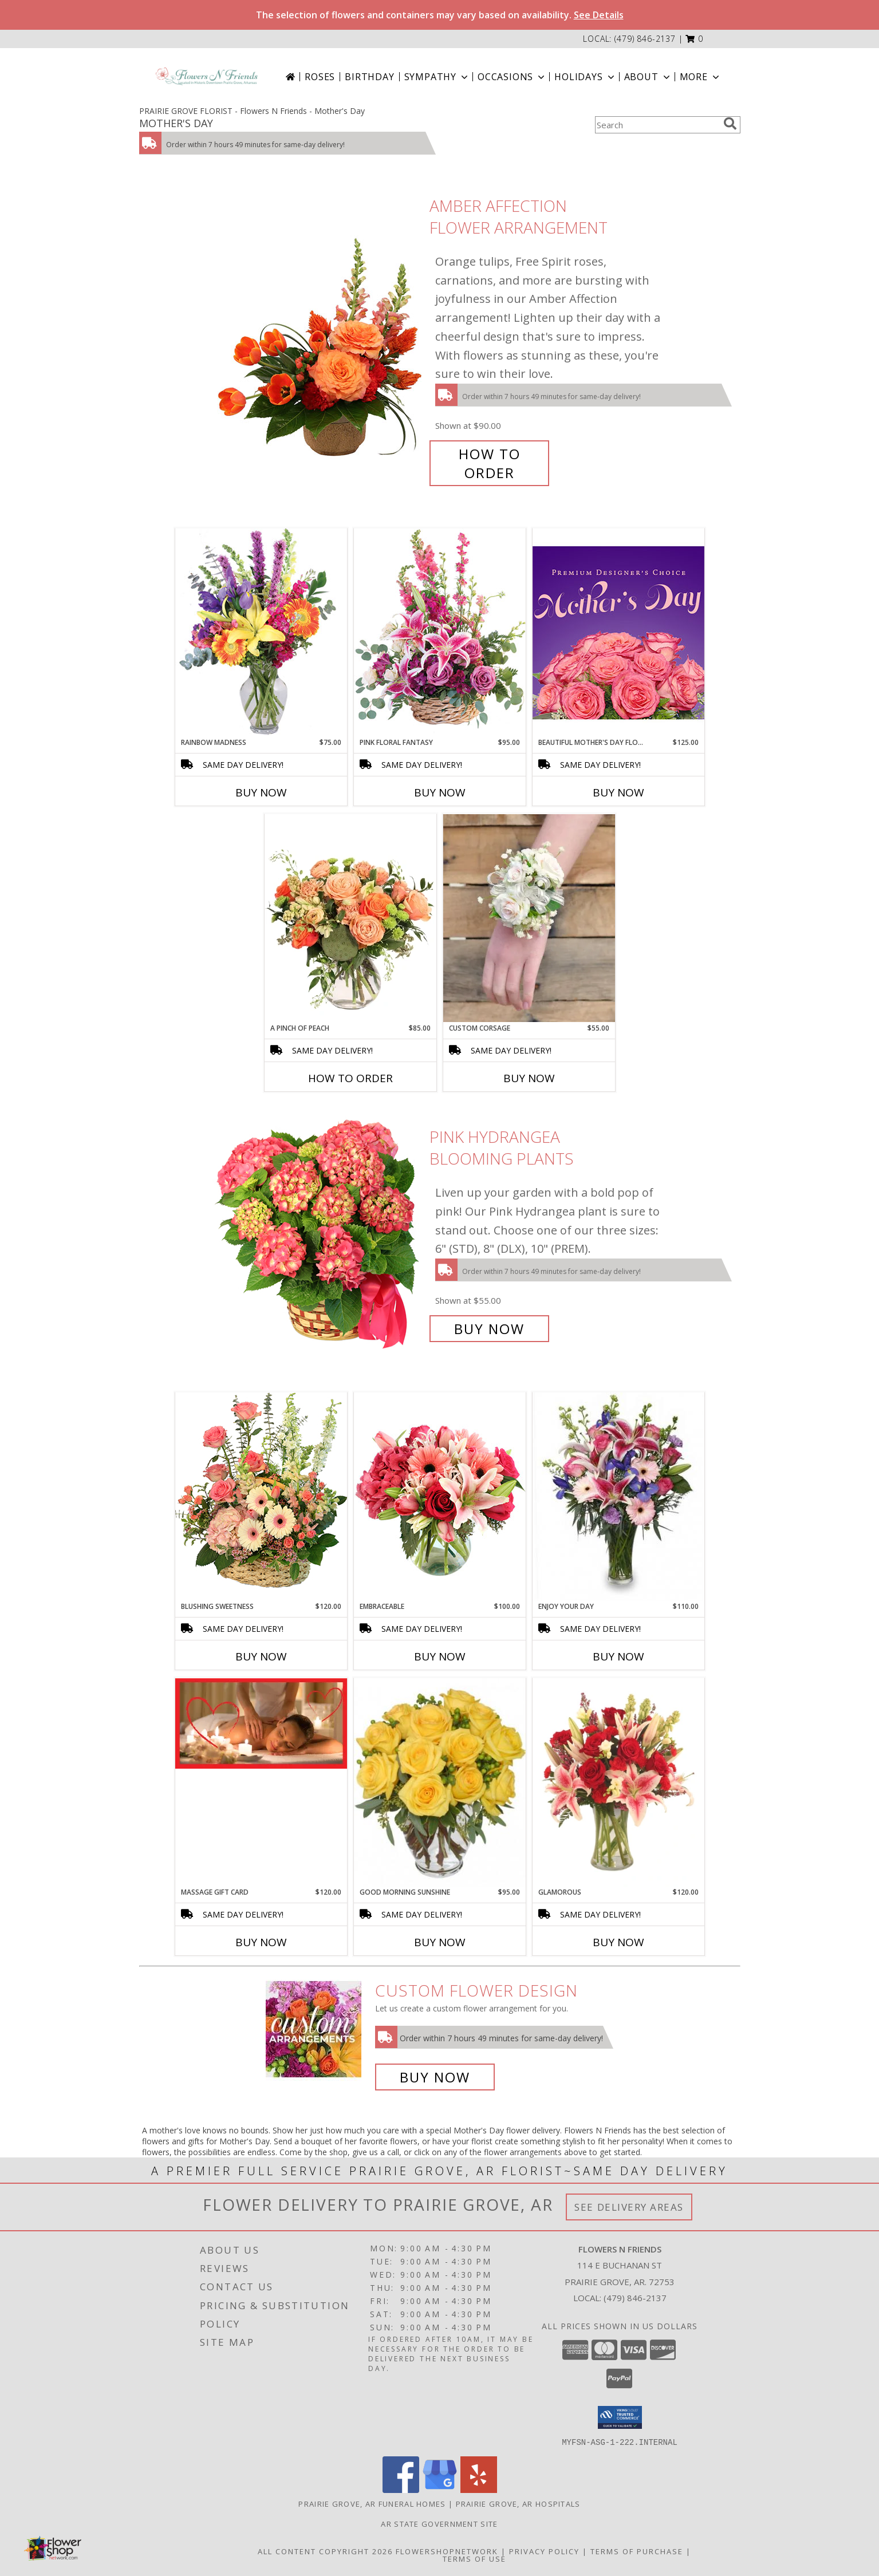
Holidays (585, 76)
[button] (694, 38)
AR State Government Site (439, 2523)
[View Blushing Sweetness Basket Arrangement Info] (261, 1496)
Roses (320, 76)
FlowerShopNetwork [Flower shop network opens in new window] (447, 2551)
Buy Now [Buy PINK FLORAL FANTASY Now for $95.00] (440, 792)
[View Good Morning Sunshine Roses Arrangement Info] (440, 1782)
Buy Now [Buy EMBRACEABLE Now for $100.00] (440, 1656)
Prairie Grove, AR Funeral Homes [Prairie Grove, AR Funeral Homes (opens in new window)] (372, 2503)
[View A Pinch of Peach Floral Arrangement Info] (350, 918)
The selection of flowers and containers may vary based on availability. (440, 15)
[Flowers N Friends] (206, 76)
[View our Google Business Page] (439, 2489)
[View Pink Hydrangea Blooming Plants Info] (318, 1233)
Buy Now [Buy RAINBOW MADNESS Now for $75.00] (261, 792)
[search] (730, 124)
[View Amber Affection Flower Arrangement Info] (318, 339)
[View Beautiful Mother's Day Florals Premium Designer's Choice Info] (618, 632)
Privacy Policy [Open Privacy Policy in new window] (544, 2551)
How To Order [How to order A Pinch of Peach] (350, 1078)
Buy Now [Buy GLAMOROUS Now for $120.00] (618, 1942)
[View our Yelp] (478, 2489)
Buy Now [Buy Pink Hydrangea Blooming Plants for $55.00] (489, 1328)
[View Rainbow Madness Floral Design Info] (261, 632)
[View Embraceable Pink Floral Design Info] (440, 1496)
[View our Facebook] (401, 2489)
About (648, 76)
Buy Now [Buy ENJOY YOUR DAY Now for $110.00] (618, 1656)
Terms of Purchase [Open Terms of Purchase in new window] (636, 2551)
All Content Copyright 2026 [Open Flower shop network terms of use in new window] (325, 2551)
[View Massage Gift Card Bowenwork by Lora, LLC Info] (261, 1723)
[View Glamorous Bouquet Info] (618, 1782)
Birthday (369, 76)
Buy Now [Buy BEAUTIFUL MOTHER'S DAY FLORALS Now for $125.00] (618, 792)
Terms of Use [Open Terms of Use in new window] (474, 2558)
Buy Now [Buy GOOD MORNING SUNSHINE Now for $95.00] (440, 1942)
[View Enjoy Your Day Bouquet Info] (618, 1496)
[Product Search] (657, 125)
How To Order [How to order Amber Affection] (490, 463)
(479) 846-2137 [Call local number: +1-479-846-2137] (645, 38)
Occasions (512, 76)
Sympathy (437, 76)
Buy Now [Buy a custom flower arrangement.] (435, 2077)
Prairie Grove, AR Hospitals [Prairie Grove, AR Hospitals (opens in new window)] (518, 2503)
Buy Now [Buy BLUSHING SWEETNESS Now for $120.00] (261, 1656)
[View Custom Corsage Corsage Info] (529, 918)
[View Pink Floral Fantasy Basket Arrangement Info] (440, 632)
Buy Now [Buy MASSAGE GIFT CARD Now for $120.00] (261, 1942)
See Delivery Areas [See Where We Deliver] (629, 2207)
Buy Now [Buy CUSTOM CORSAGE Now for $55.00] (529, 1078)
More (701, 76)
